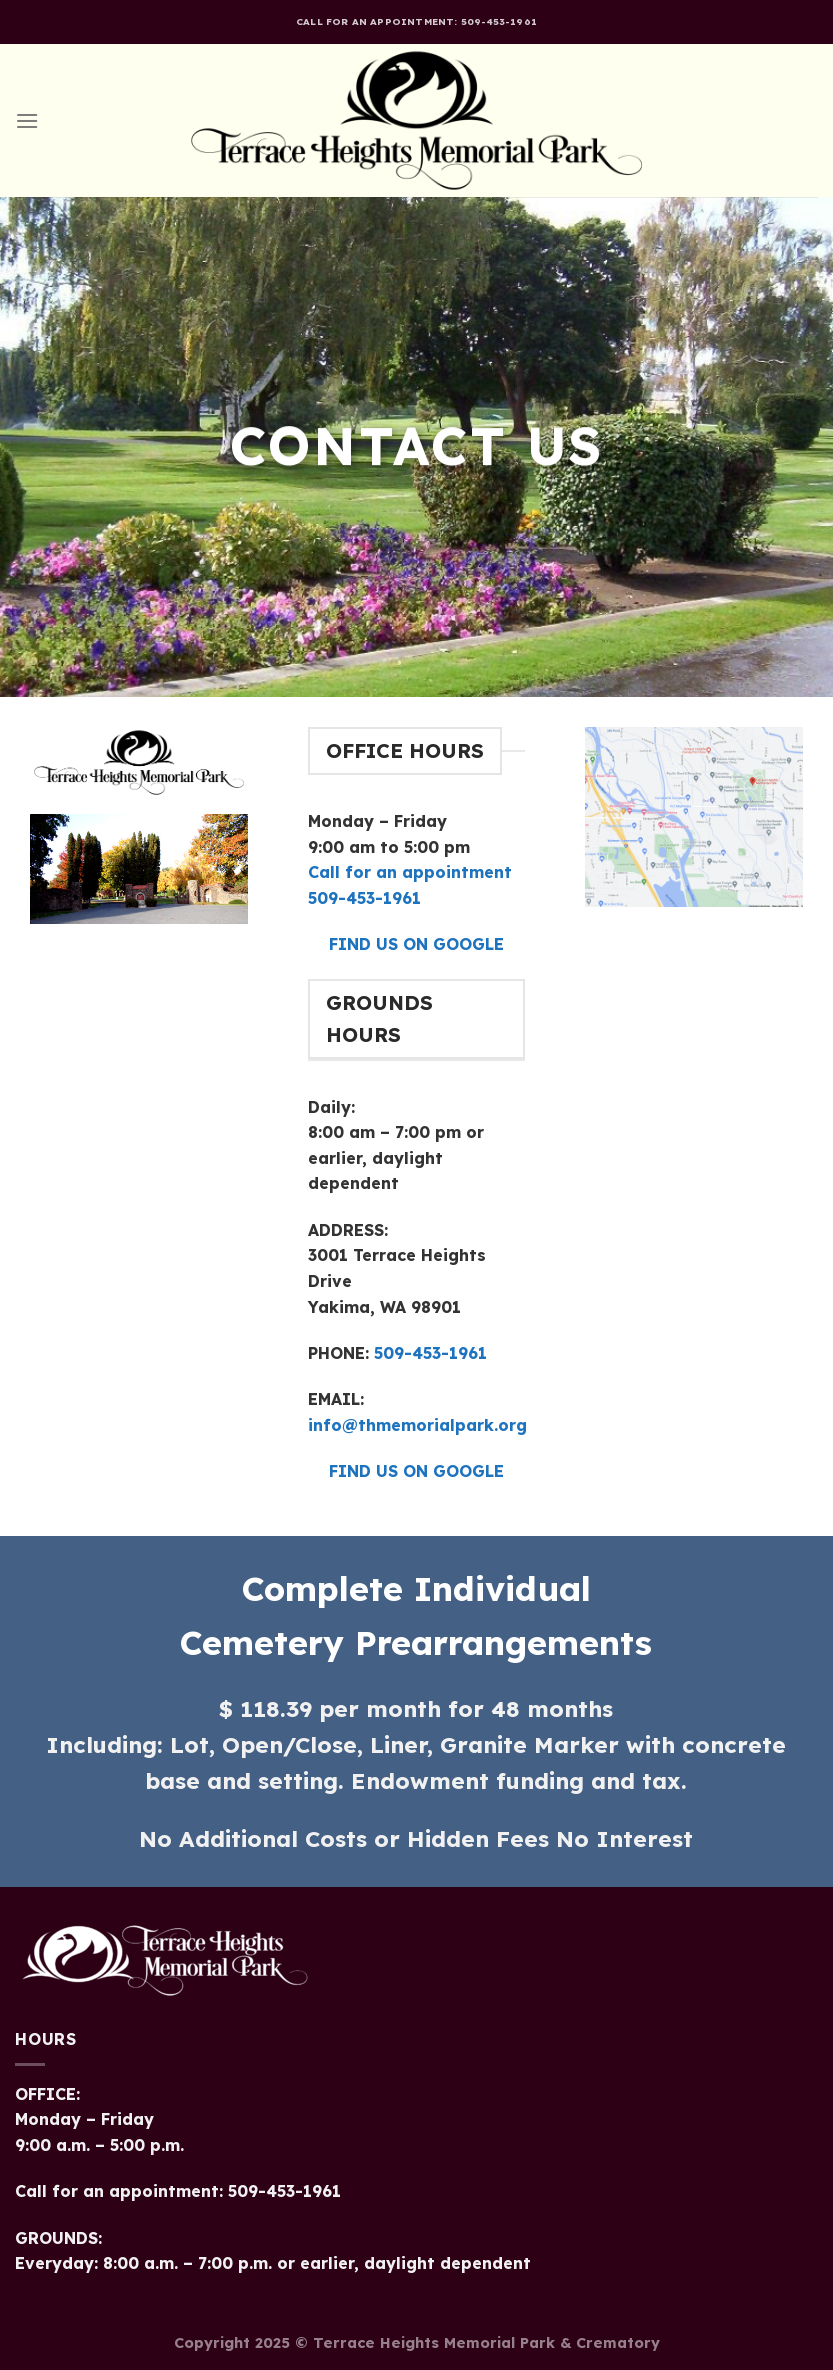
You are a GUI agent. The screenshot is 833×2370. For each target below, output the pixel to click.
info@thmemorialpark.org (417, 1425)
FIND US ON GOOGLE (416, 944)
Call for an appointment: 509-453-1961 (416, 21)
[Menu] (27, 120)
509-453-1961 (428, 1353)
